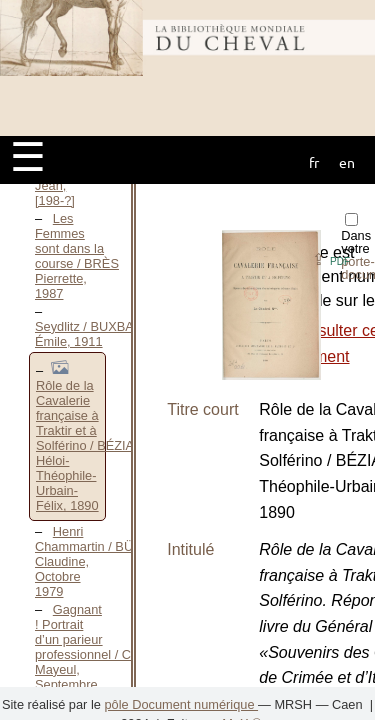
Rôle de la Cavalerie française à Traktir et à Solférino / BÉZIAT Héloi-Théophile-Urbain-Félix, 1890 (88, 445)
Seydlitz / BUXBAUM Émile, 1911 (94, 334)
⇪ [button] (331, 259)
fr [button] (314, 162)
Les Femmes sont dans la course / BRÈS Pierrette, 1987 (77, 256)
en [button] (347, 162)
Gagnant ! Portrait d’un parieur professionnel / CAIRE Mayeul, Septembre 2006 (98, 654)
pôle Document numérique (181, 704)
